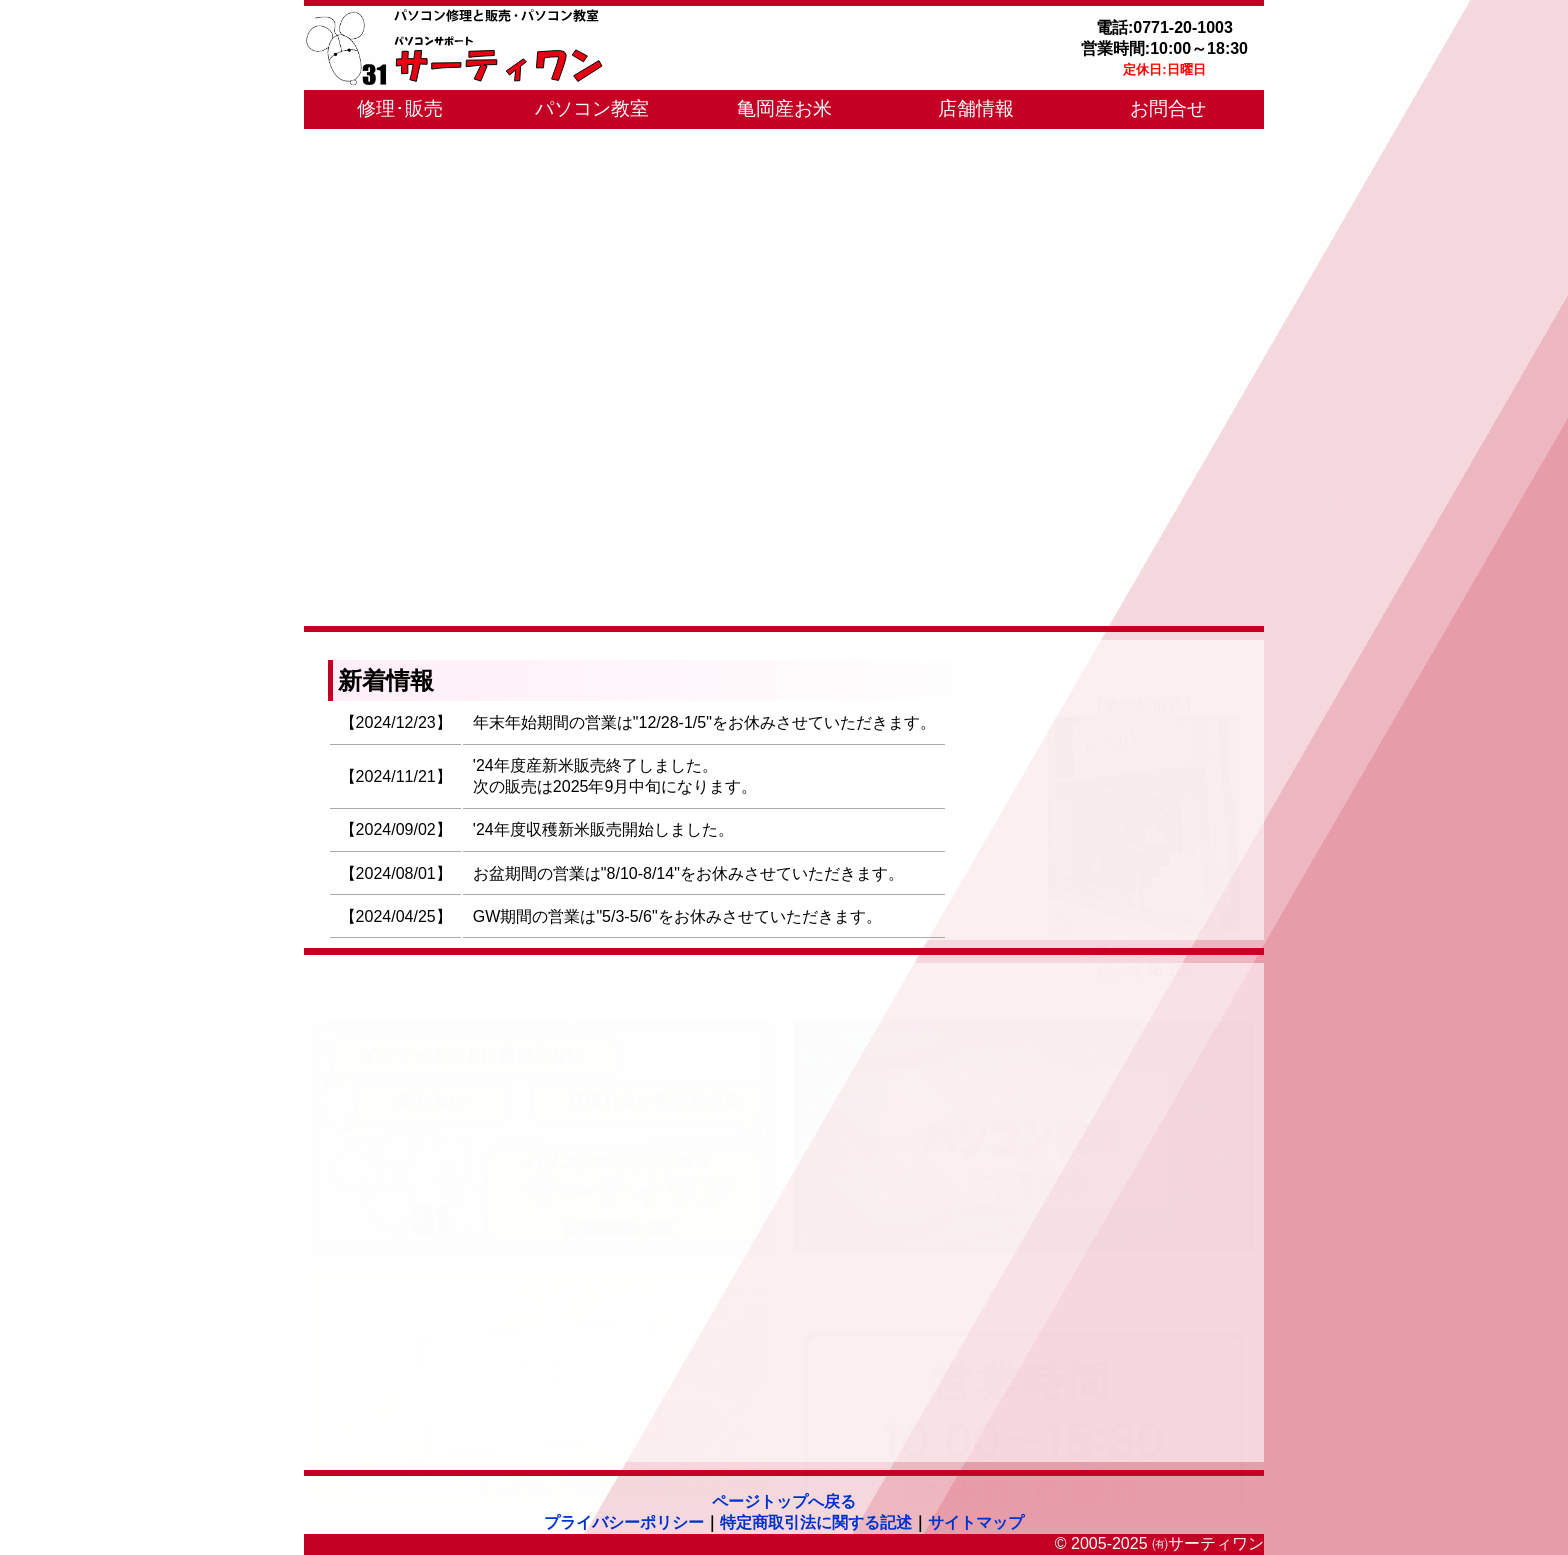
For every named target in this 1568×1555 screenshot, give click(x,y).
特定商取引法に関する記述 (816, 1522)
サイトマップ (976, 1522)
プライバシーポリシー (624, 1522)
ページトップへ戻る (784, 1501)
